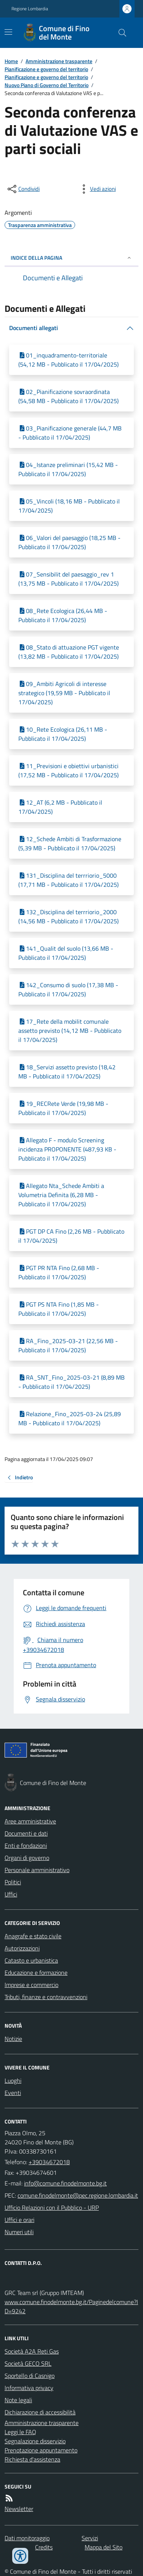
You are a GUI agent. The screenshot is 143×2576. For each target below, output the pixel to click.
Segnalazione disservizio (35, 2441)
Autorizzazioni (22, 1948)
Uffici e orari (19, 2219)
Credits (44, 2547)
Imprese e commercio (31, 1984)
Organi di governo (27, 1857)
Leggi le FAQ (20, 2431)
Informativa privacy (29, 2387)
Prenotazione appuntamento (41, 2450)
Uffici (11, 1894)
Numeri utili (19, 2231)
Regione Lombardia (29, 8)
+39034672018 (49, 2161)
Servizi (90, 2538)
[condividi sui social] (23, 189)
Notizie (13, 2038)
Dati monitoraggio (27, 2538)
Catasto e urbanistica (31, 1960)
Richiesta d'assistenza (32, 2459)
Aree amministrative (30, 1821)
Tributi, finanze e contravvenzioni (46, 1996)
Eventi (13, 2092)
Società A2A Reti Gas (32, 2351)
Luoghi (13, 2080)
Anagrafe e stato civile (33, 1936)
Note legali (18, 2399)
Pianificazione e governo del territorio (46, 69)
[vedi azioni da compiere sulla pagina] (96, 189)
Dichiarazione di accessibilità (40, 2412)
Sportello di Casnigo (30, 2375)
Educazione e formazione (36, 1972)
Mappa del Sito (103, 2547)
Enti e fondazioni (26, 1845)
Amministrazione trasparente (59, 61)
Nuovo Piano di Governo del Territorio (46, 85)
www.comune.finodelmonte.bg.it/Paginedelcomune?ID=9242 (71, 2306)
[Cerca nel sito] (119, 33)
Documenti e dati (26, 1833)
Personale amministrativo (37, 1869)
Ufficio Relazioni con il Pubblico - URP (52, 2207)
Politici (13, 1882)
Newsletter (19, 2508)
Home (11, 61)
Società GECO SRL (28, 2363)
